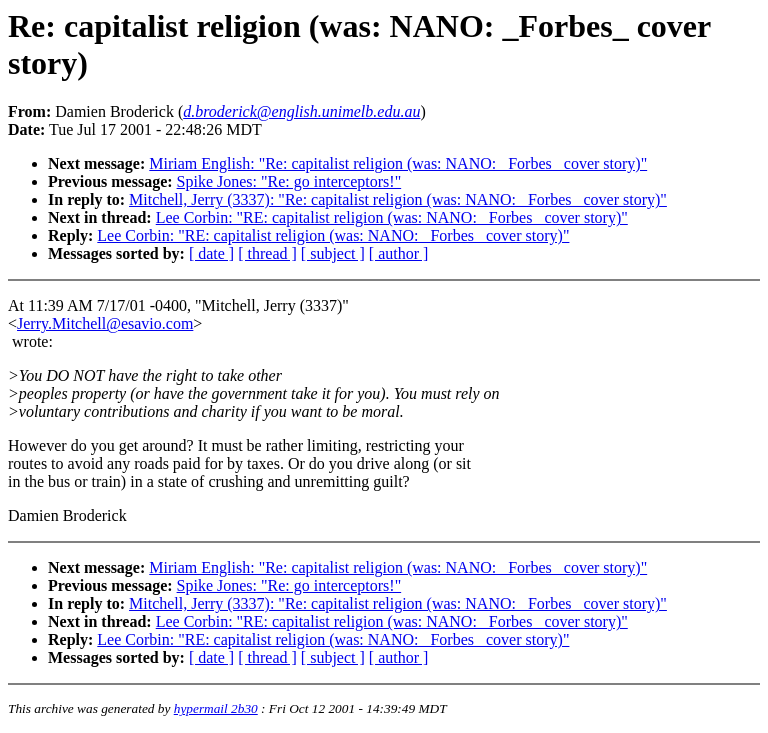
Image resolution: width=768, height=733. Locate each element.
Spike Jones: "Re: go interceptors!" (289, 181)
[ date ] (211, 253)
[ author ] (399, 253)
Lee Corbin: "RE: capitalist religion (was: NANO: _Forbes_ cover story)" (392, 217)
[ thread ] (267, 253)
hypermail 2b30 (216, 708)
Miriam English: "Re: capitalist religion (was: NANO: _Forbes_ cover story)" (398, 163)
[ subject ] (333, 253)
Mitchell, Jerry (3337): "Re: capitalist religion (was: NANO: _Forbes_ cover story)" (398, 199)
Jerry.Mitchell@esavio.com (105, 323)
